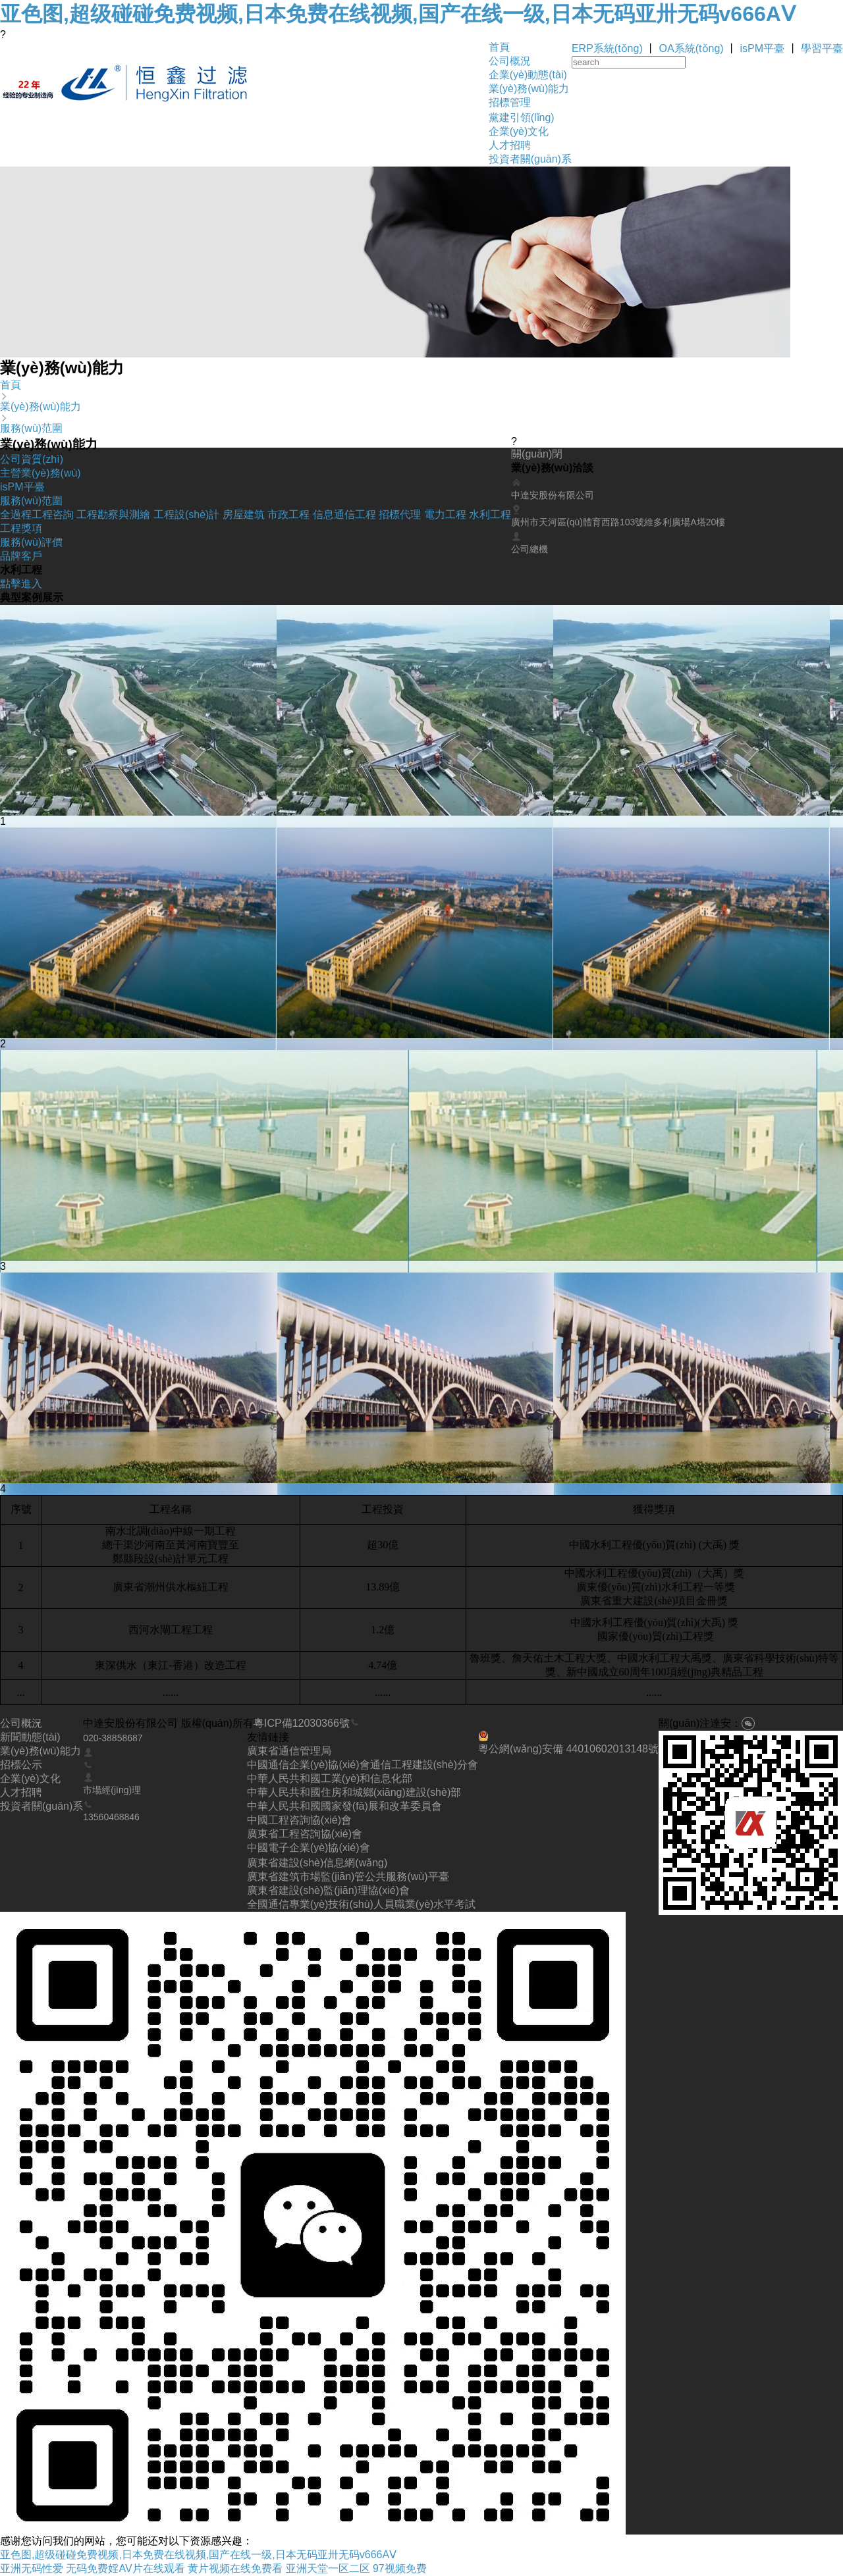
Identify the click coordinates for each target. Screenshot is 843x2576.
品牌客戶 (21, 556)
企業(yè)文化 (519, 131)
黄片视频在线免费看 (235, 2568)
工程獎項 (21, 528)
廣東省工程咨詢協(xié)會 (304, 1833)
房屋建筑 (244, 514)
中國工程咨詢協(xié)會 (299, 1820)
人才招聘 (510, 145)
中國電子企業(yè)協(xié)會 (308, 1847)
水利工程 (490, 514)
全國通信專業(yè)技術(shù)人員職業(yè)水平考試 (361, 1904)
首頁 (499, 47)
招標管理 (510, 102)
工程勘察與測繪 (113, 514)
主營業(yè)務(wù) (40, 473)
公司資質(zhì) (31, 459)
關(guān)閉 (536, 454)
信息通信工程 (344, 514)
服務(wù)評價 (31, 542)
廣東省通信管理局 (289, 1750)
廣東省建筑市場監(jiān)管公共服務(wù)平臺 (348, 1876)
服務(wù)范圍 (31, 428)
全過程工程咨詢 (37, 514)
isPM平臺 (762, 48)
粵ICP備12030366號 (302, 1723)
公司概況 (510, 60)
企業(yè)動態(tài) (528, 74)
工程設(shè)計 (186, 514)
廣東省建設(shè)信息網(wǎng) (317, 1862)
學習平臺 (822, 48)
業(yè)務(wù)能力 (529, 88)
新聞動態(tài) (30, 1737)
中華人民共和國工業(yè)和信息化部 (330, 1778)
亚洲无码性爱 (31, 2568)
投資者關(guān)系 (530, 159)
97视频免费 (400, 2568)
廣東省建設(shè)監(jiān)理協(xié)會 (328, 1890)
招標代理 (400, 514)
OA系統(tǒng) (691, 48)
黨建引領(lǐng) (522, 117)
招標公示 (21, 1764)
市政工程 (288, 514)
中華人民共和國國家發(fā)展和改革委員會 (344, 1806)
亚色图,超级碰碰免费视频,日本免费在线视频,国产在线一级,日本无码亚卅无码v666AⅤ (398, 14)
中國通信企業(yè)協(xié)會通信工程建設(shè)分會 (362, 1764)
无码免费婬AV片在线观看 (125, 2568)
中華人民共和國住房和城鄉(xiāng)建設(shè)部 (354, 1792)
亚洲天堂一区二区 (328, 2568)
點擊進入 (21, 583)
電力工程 (445, 514)
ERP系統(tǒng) (607, 48)
